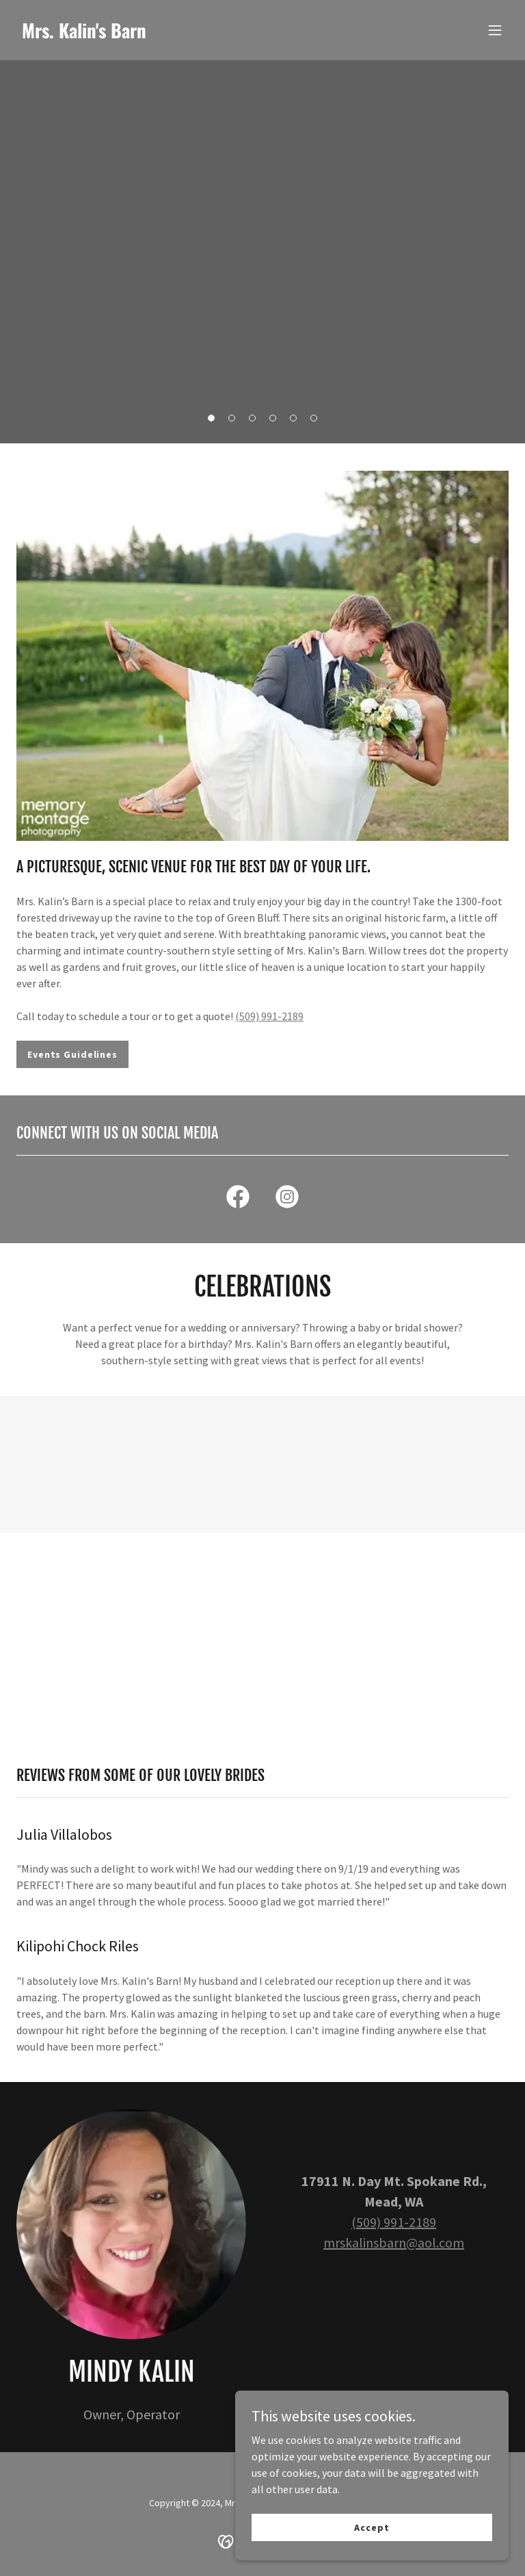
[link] (84, 34)
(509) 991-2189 (269, 1016)
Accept (371, 2527)
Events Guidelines (72, 1054)
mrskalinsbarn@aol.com (393, 2242)
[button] (495, 30)
